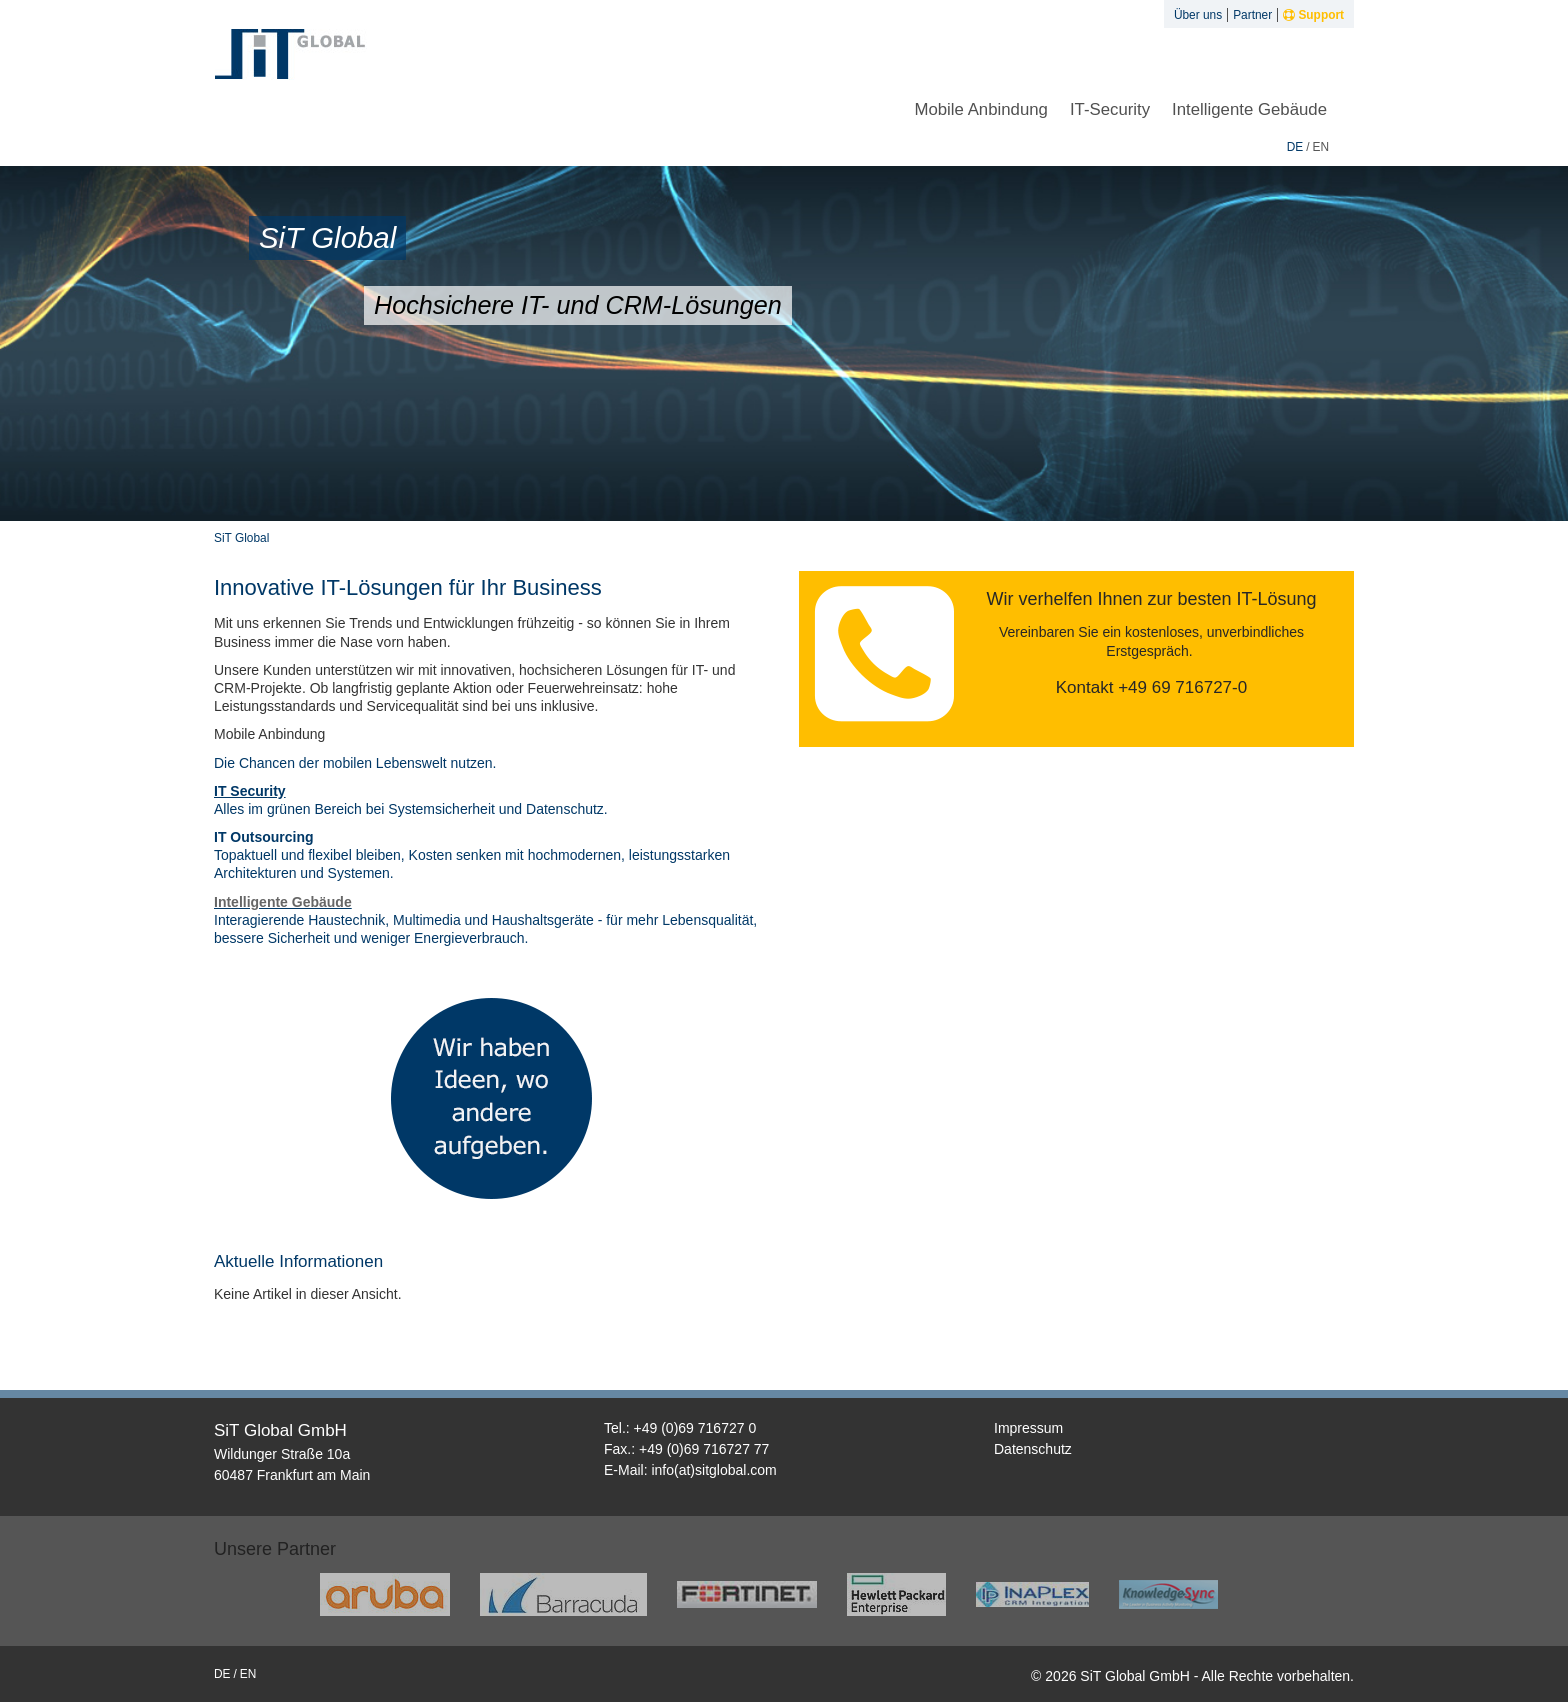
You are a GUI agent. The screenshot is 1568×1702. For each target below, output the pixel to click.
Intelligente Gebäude (1249, 109)
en (1320, 147)
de (1295, 147)
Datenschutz (1033, 1449)
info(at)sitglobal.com (713, 1470)
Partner (1252, 15)
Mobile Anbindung (980, 109)
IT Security (250, 791)
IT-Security (1110, 109)
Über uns (1198, 15)
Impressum (1028, 1428)
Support (1313, 15)
